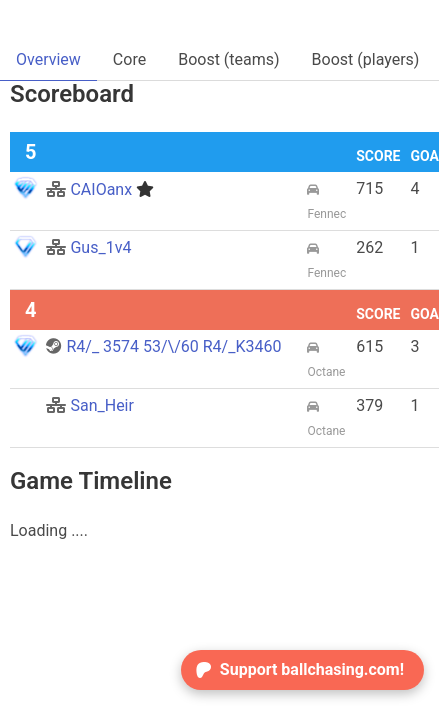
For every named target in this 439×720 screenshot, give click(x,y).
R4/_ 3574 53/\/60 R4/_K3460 (163, 346)
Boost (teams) (228, 59)
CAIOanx (100, 189)
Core (129, 59)
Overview (48, 59)
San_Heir (89, 405)
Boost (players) (366, 59)
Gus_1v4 (88, 247)
